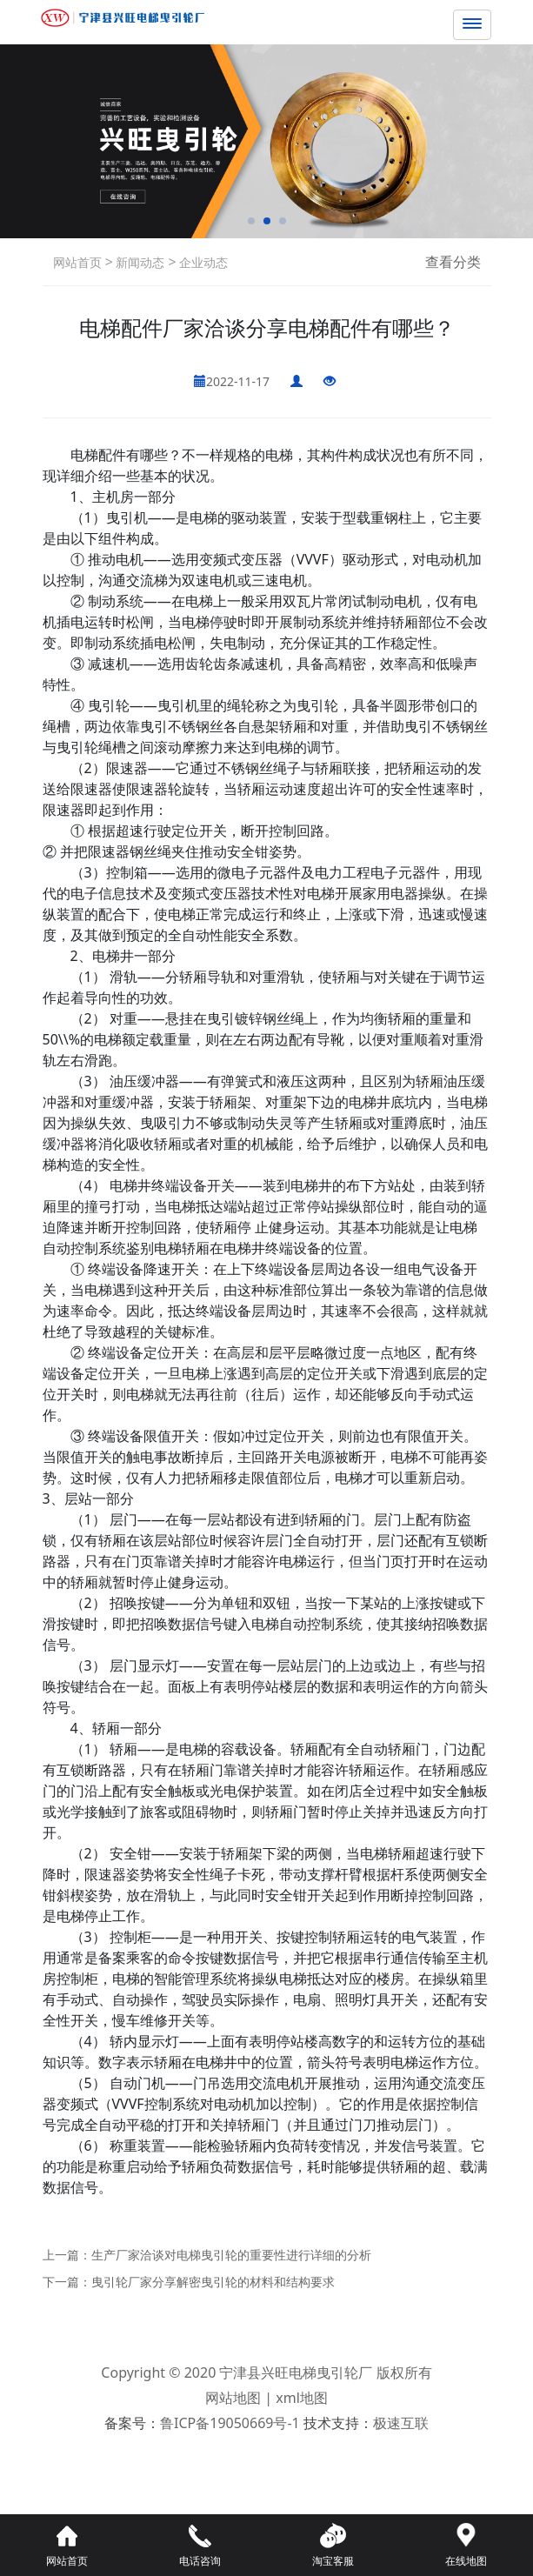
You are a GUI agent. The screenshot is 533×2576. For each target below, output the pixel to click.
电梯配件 (98, 454)
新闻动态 (139, 262)
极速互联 (401, 2423)
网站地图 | (240, 2397)
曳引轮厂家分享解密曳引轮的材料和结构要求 (213, 2281)
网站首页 (77, 262)
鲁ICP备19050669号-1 (230, 2423)
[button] (251, 220)
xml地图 (302, 2397)
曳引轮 (109, 705)
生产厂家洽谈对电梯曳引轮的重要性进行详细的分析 (231, 2254)
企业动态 (203, 262)
